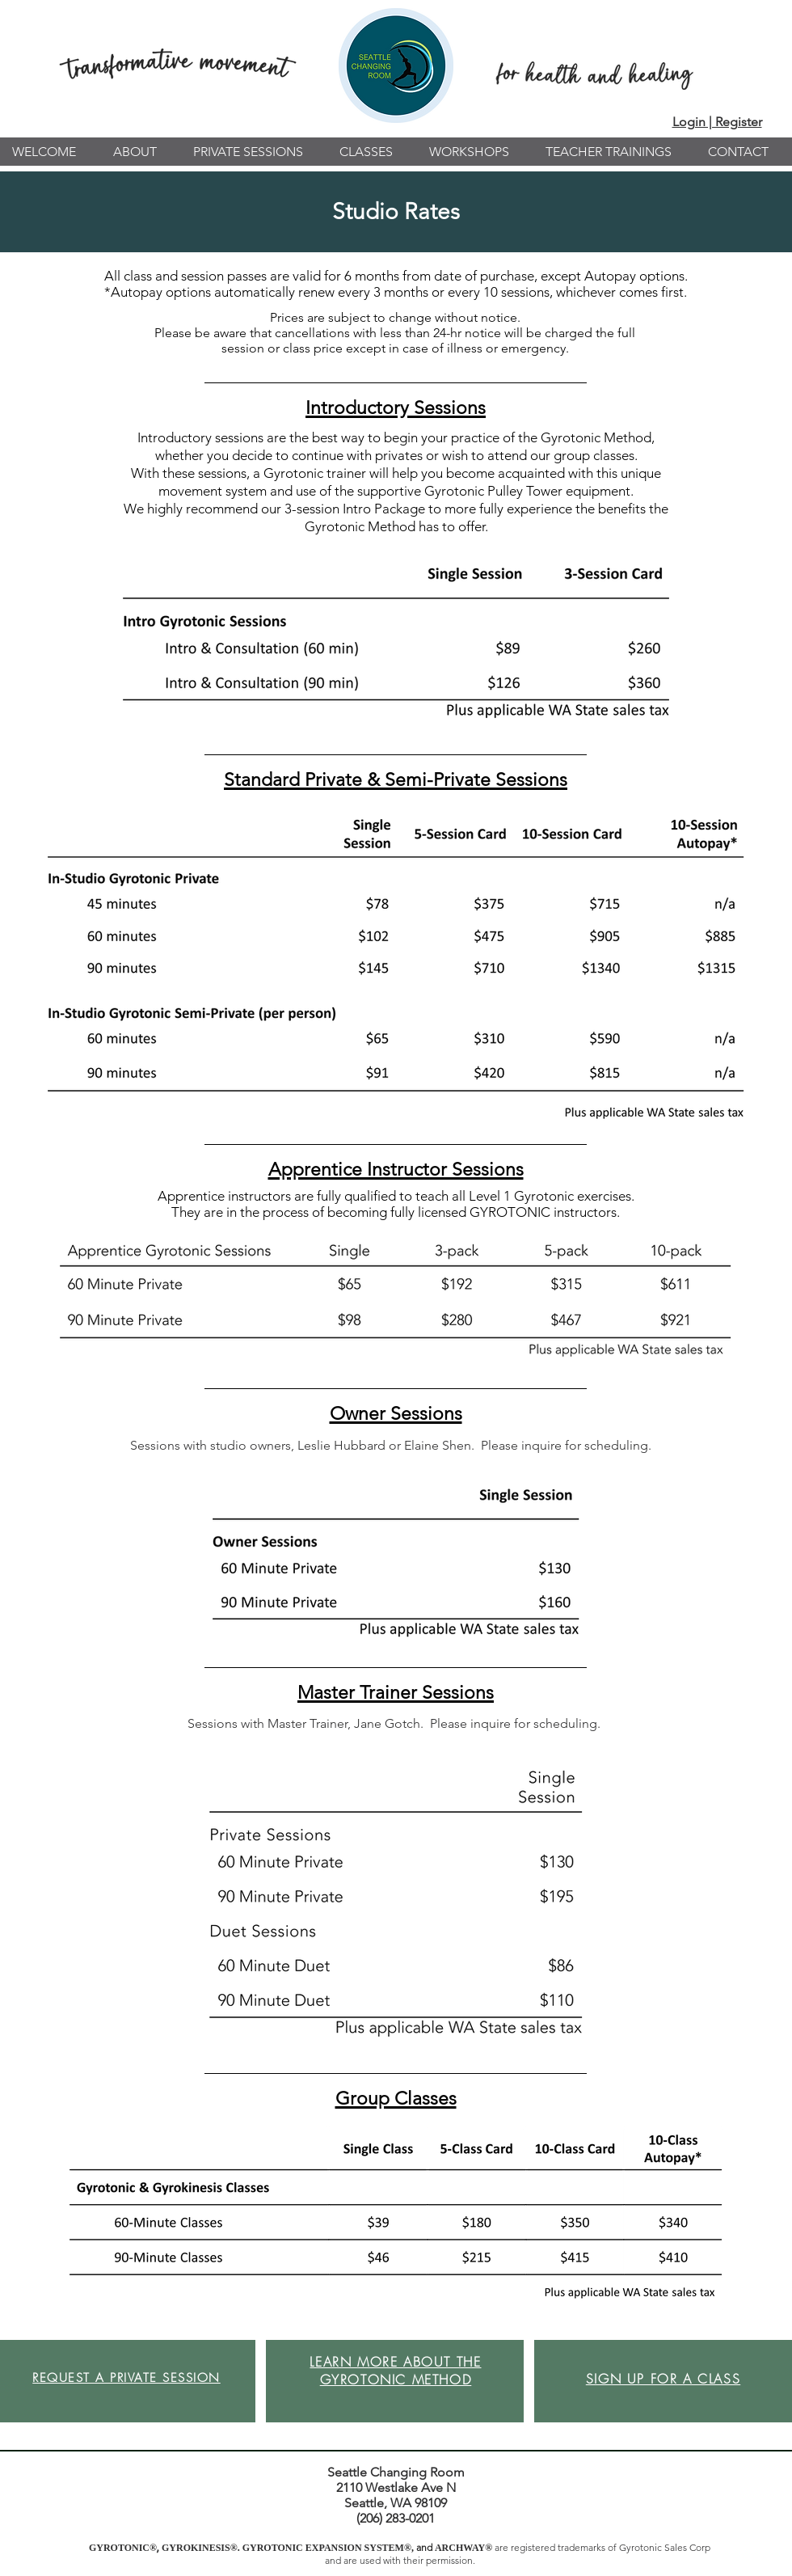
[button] (140, 151)
